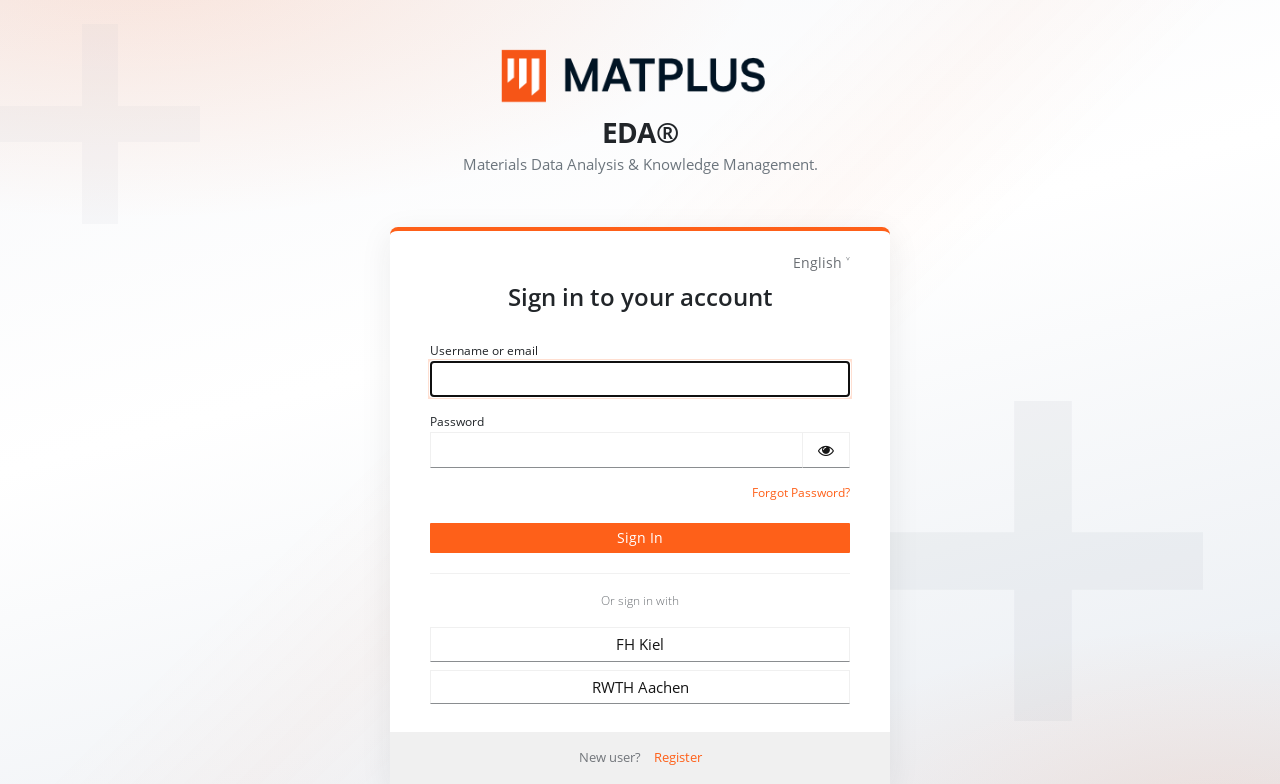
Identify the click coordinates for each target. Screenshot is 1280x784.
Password (457, 421)
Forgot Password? (801, 492)
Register (678, 757)
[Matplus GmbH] (640, 76)
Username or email (484, 350)
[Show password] (826, 450)
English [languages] (817, 262)
